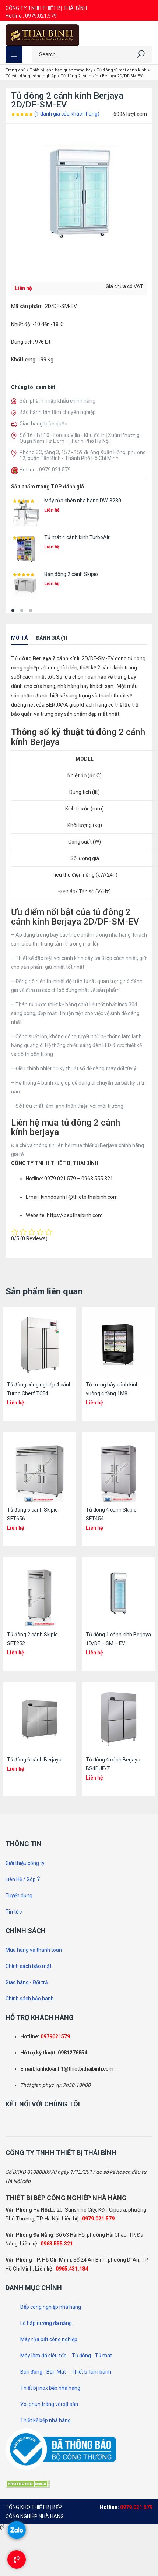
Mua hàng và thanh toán (34, 1950)
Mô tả (19, 638)
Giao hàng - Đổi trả (27, 1982)
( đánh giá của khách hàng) (66, 114)
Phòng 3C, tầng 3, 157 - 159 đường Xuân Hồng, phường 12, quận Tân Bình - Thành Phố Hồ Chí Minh (83, 455)
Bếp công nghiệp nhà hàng (50, 2307)
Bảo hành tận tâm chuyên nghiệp (58, 412)
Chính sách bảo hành (30, 1998)
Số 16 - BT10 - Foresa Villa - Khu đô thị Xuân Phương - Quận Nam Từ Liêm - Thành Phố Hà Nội (81, 438)
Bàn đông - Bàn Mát (43, 2372)
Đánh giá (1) (51, 638)
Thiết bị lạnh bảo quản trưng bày (61, 70)
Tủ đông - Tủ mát (92, 2355)
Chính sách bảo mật (29, 1966)
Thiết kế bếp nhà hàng (45, 2420)
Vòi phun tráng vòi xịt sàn (49, 2404)
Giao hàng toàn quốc (43, 424)
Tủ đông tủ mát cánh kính (122, 70)
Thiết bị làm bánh (91, 2372)
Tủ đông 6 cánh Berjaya (34, 1760)
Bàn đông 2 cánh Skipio (71, 574)
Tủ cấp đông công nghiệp (31, 76)
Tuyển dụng (19, 1895)
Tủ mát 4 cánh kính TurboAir (77, 537)
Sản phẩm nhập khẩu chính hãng (57, 401)
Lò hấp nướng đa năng (46, 2323)
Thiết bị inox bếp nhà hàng (50, 2388)
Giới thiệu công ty (25, 1863)
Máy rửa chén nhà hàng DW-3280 (82, 500)
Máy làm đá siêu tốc (43, 2355)
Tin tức (14, 1912)
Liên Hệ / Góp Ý (23, 1879)
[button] (12, 610)
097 (45, 2036)
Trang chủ (15, 70)
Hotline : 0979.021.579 (31, 16)
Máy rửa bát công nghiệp (48, 2339)
